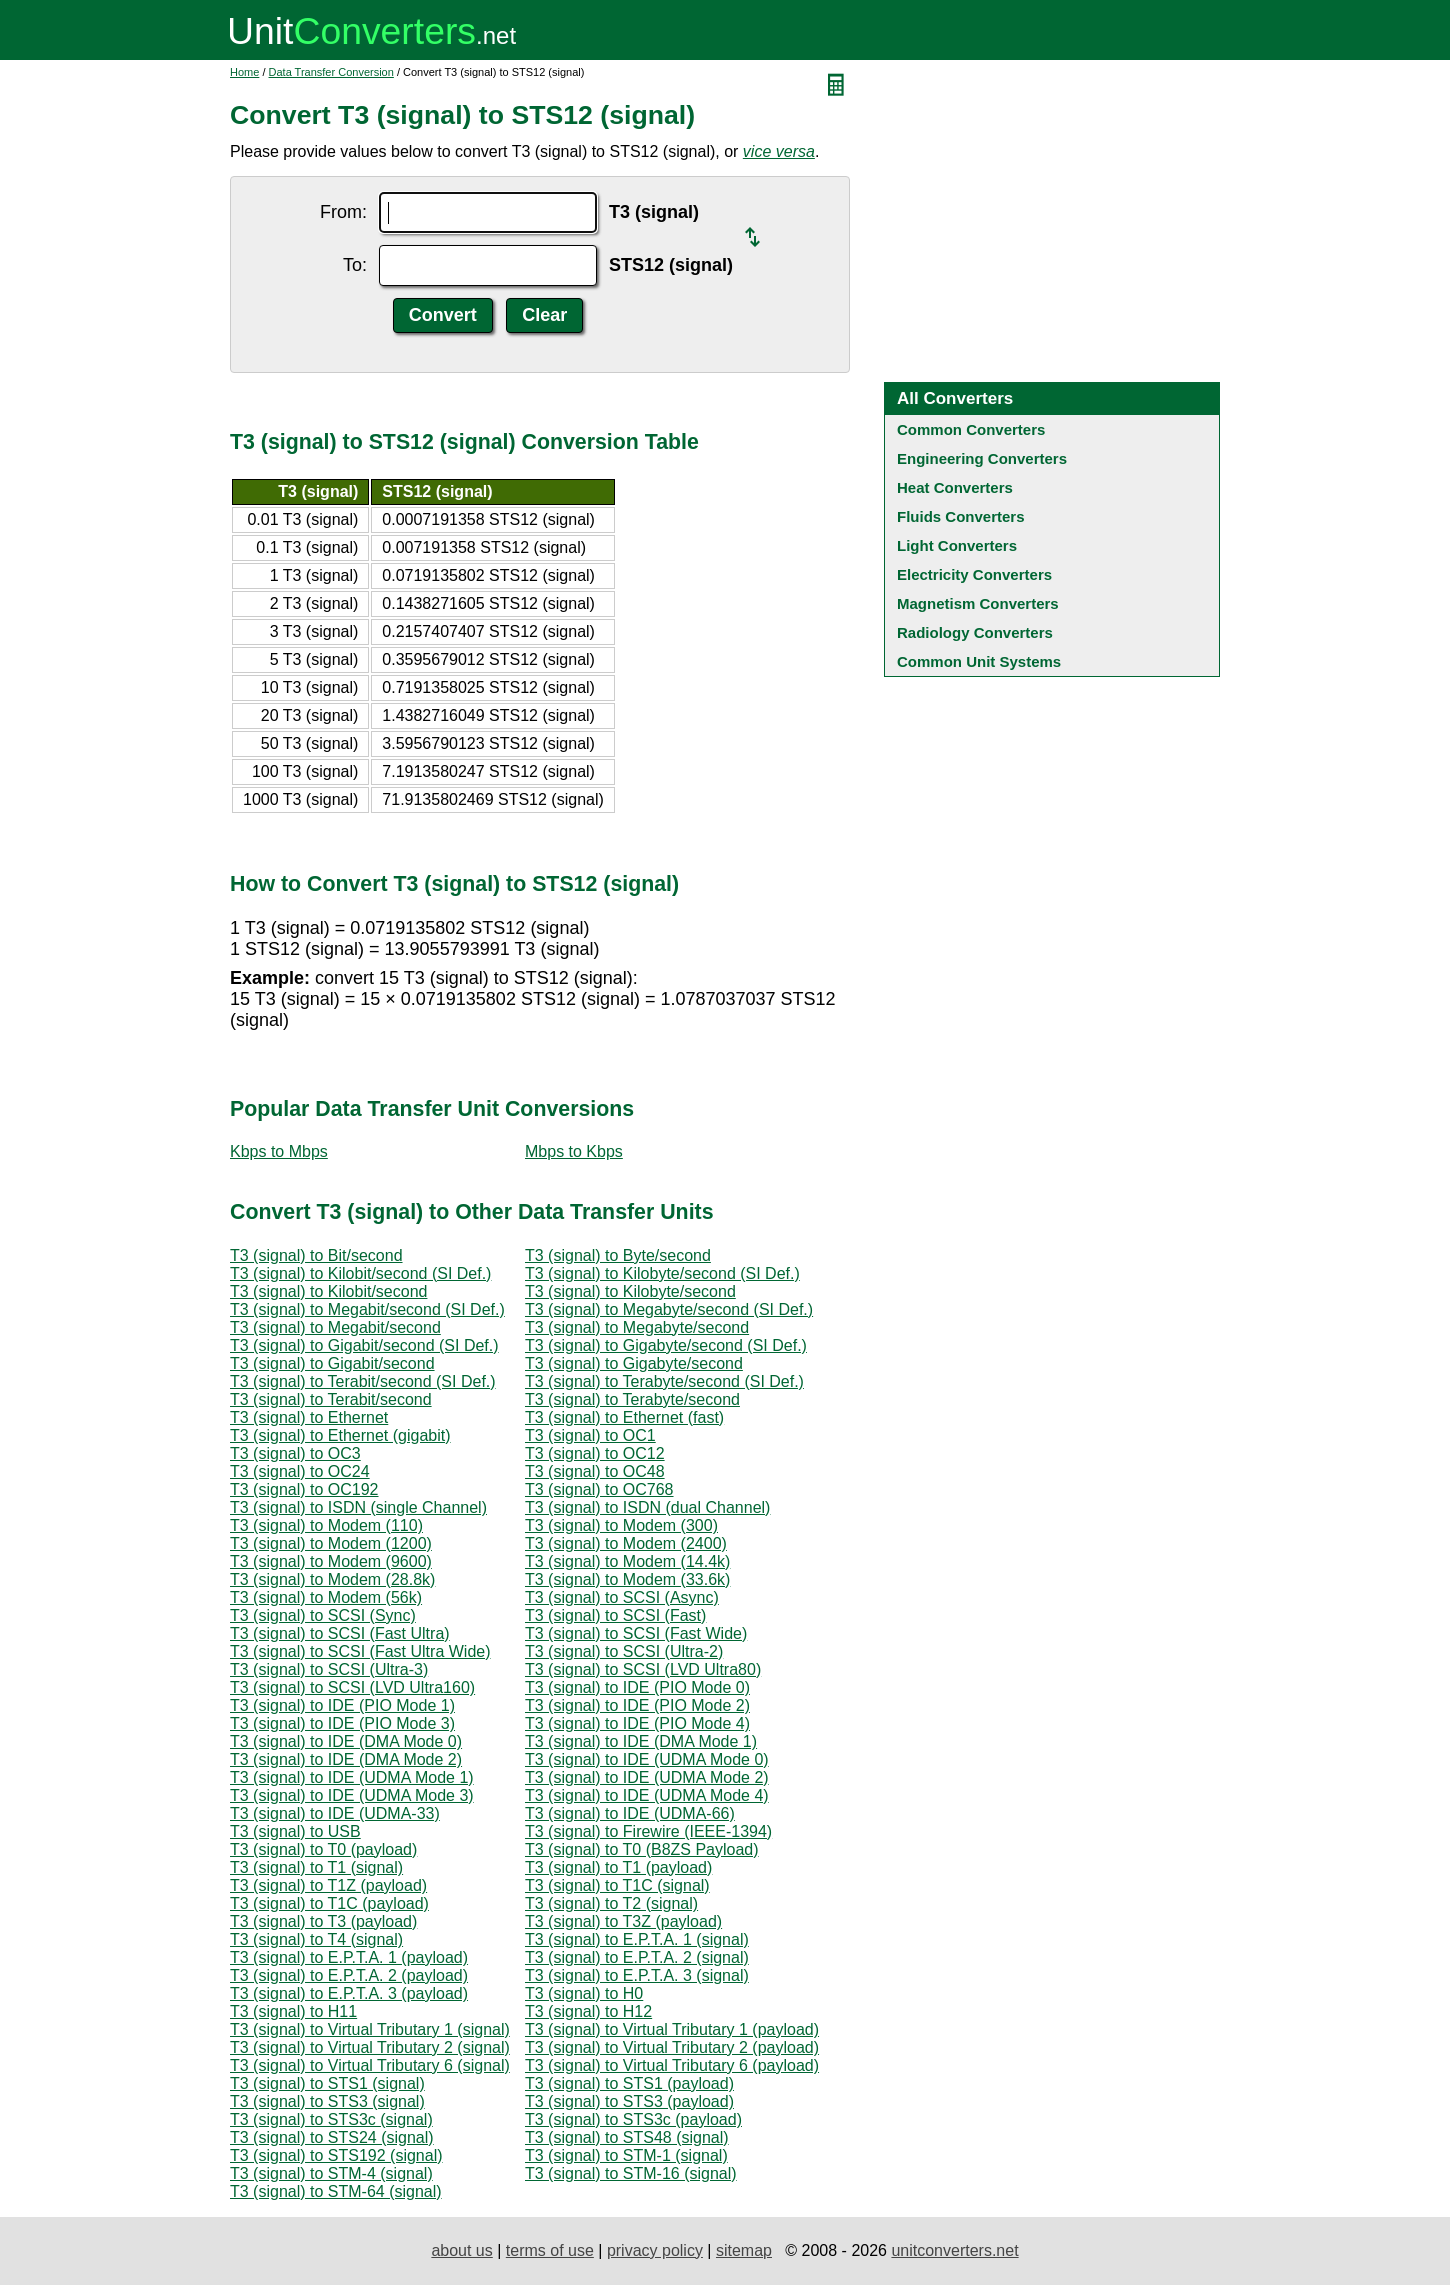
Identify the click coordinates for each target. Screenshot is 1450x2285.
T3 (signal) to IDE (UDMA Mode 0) (647, 1759)
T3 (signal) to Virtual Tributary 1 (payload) (672, 2029)
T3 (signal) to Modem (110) (326, 1525)
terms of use (550, 2250)
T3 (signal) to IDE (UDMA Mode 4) (647, 1795)
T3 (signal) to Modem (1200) (331, 1543)
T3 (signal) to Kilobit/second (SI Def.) (360, 1273)
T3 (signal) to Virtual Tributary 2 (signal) (370, 2047)
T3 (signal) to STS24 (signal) (332, 2137)
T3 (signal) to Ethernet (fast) (624, 1417)
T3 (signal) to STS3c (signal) (331, 2119)
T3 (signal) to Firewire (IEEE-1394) (648, 1831)
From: (343, 212)
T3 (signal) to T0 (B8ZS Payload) (642, 1849)
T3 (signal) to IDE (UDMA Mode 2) (647, 1777)
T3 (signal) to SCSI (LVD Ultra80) (643, 1669)
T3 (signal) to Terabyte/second (632, 1399)
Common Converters (971, 429)
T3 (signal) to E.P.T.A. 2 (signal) (637, 1957)
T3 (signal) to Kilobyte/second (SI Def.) (662, 1273)
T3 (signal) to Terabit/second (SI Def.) (363, 1381)
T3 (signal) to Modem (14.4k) (627, 1561)
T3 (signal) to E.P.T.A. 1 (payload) (349, 1957)
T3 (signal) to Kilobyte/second (630, 1291)
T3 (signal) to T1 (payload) (618, 1867)
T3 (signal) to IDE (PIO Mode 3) (342, 1723)
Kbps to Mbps (279, 1151)
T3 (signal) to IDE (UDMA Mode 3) (352, 1795)
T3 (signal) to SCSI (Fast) (615, 1615)
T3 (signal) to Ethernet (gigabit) (340, 1435)
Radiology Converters (975, 632)
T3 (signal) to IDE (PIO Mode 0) (637, 1687)
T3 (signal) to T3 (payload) (323, 1921)
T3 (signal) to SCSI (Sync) (323, 1615)
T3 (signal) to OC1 (590, 1435)
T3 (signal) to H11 (293, 2011)
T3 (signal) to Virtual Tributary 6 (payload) (672, 2065)
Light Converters (957, 545)
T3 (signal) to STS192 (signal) (336, 2155)
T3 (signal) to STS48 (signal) (627, 2137)
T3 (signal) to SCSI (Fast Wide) (636, 1633)
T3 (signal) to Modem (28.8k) (332, 1579)
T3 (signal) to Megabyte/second (637, 1327)
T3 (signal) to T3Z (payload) (623, 1921)
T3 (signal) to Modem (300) (621, 1525)
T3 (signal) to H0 (584, 1993)
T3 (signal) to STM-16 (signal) (631, 2173)
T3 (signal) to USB (295, 1831)
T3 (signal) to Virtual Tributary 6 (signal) (370, 2065)
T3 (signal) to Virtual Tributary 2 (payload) (672, 2047)
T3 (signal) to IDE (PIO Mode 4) (637, 1723)
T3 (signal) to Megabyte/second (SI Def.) (669, 1309)
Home (244, 72)
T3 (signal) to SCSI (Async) (622, 1597)
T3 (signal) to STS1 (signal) (327, 2083)
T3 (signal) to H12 (588, 2011)
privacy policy (655, 2250)
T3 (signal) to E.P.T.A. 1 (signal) (637, 1939)
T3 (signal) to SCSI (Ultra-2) (624, 1651)
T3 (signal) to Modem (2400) (626, 1543)
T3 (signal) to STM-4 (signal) (331, 2173)
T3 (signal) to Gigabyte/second (634, 1363)
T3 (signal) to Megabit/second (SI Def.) (367, 1309)
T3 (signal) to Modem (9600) (331, 1561)
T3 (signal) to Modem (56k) (326, 1597)
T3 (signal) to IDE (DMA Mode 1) (641, 1741)
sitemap (744, 2250)
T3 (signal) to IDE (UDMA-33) (335, 1813)
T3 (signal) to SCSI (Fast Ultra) (340, 1633)
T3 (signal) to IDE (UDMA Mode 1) (352, 1777)
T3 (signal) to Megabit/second (335, 1327)
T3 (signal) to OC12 (595, 1453)
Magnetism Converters (978, 603)
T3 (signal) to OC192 (304, 1489)
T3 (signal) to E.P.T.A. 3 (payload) (349, 1993)
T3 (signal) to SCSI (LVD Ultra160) (352, 1687)
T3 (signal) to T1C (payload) (329, 1903)
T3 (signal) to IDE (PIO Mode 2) (637, 1705)
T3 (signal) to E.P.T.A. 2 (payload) (349, 1975)
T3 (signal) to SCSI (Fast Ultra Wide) (360, 1651)
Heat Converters (955, 487)
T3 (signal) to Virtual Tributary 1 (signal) (370, 2029)
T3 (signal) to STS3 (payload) (629, 2101)
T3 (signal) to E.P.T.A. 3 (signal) (637, 1975)
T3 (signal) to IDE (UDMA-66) (630, 1813)
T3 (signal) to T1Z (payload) (328, 1885)
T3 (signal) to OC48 (595, 1471)
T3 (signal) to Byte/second (618, 1255)
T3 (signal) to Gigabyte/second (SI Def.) (666, 1345)
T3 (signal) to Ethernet (309, 1417)
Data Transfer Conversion (331, 72)
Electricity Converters (974, 574)
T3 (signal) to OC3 (295, 1453)
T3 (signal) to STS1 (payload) (629, 2083)
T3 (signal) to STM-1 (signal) (626, 2155)
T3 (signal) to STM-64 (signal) (336, 2191)
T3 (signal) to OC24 (300, 1471)
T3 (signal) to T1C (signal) (617, 1885)
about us (461, 2250)
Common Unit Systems (979, 661)
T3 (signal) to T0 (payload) (323, 1849)
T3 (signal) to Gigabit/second (332, 1363)
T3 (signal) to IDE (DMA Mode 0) (346, 1741)
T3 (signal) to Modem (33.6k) (627, 1579)
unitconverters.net (954, 2250)
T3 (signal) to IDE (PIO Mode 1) (342, 1705)
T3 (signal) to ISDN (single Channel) (358, 1507)
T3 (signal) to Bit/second (316, 1255)
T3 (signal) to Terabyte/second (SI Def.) (664, 1381)
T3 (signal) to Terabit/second (331, 1399)
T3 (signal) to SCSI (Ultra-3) (329, 1669)
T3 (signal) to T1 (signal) (316, 1867)
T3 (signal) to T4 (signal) (316, 1939)
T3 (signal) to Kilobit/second (328, 1291)
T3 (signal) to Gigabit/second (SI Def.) (364, 1345)
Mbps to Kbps (574, 1151)
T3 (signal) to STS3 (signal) (327, 2101)
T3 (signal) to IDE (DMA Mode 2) (346, 1759)
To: (355, 265)
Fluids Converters (961, 516)
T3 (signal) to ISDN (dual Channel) (647, 1507)
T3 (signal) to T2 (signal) (611, 1903)
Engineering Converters (982, 458)
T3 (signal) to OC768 (599, 1489)
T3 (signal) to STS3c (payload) (633, 2119)
